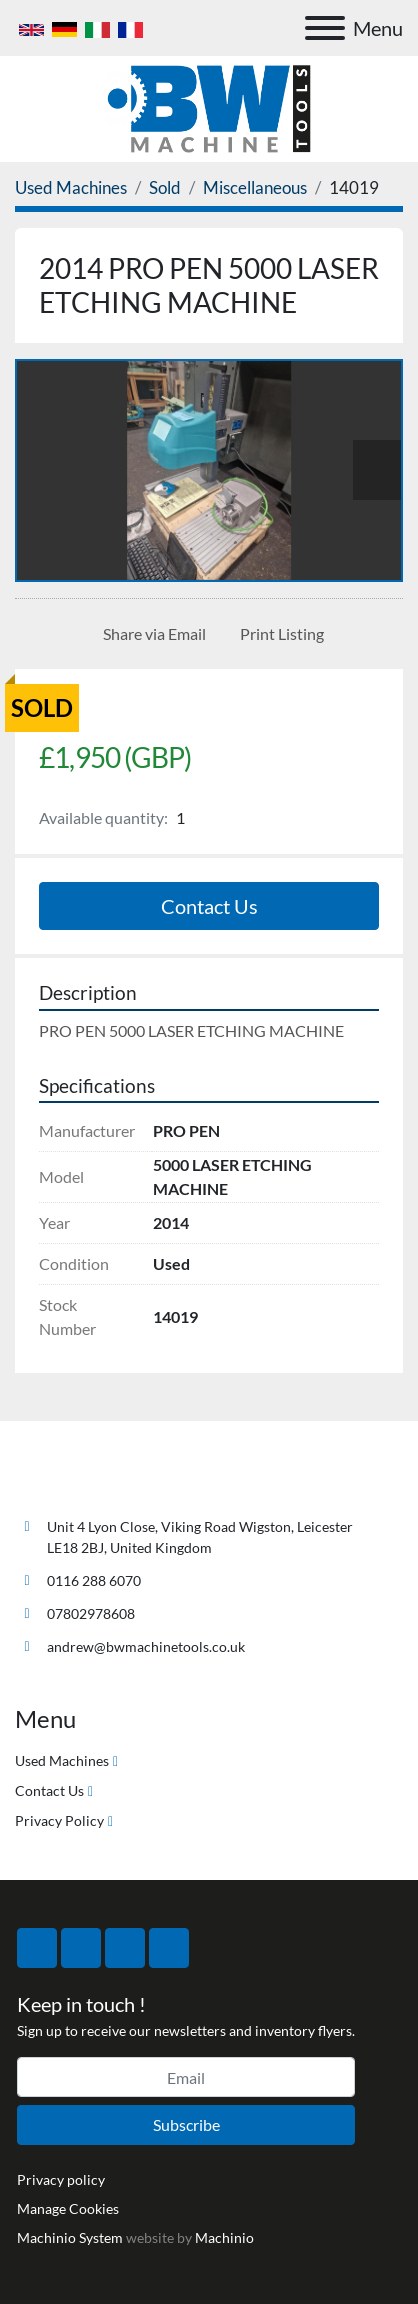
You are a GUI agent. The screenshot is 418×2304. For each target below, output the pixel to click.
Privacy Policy (59, 1820)
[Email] (186, 2077)
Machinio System (70, 2237)
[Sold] (165, 187)
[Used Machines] (71, 187)
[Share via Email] (150, 634)
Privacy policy (61, 2179)
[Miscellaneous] (255, 187)
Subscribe (186, 2124)
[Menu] (325, 28)
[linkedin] (169, 1948)
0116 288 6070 (94, 1580)
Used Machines (62, 1760)
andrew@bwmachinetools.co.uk (146, 1646)
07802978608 (91, 1613)
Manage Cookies (68, 2208)
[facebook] (37, 1948)
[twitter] (81, 1948)
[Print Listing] (278, 634)
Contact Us (209, 906)
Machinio (224, 2237)
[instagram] (125, 1948)
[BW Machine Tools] (81, 1479)
